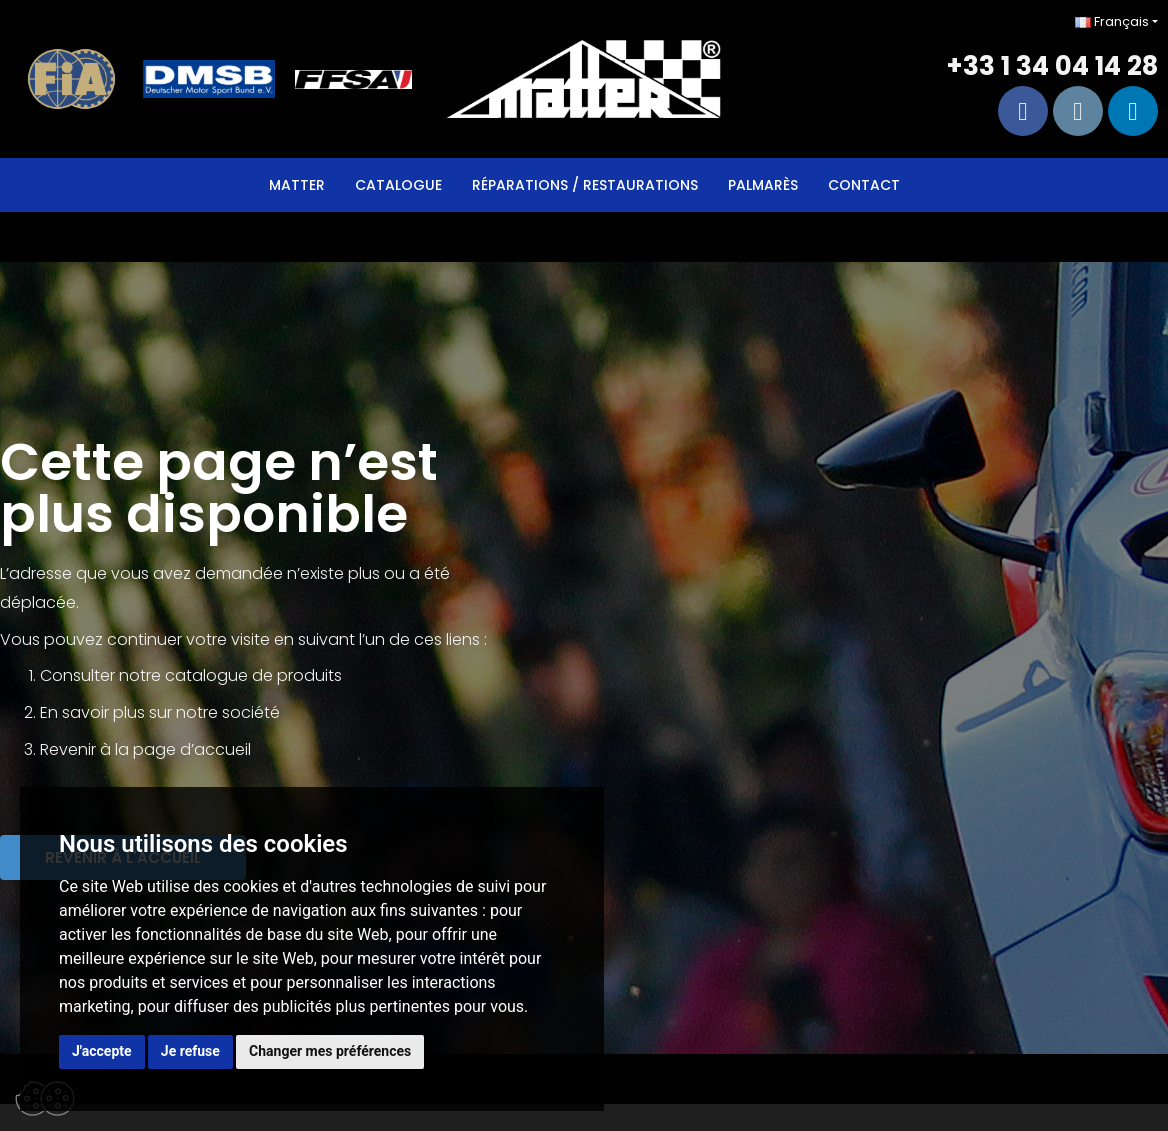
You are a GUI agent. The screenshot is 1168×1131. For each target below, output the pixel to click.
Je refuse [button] (190, 1051)
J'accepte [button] (102, 1051)
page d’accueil (192, 749)
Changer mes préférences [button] (330, 1051)
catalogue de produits (253, 675)
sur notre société (214, 712)
